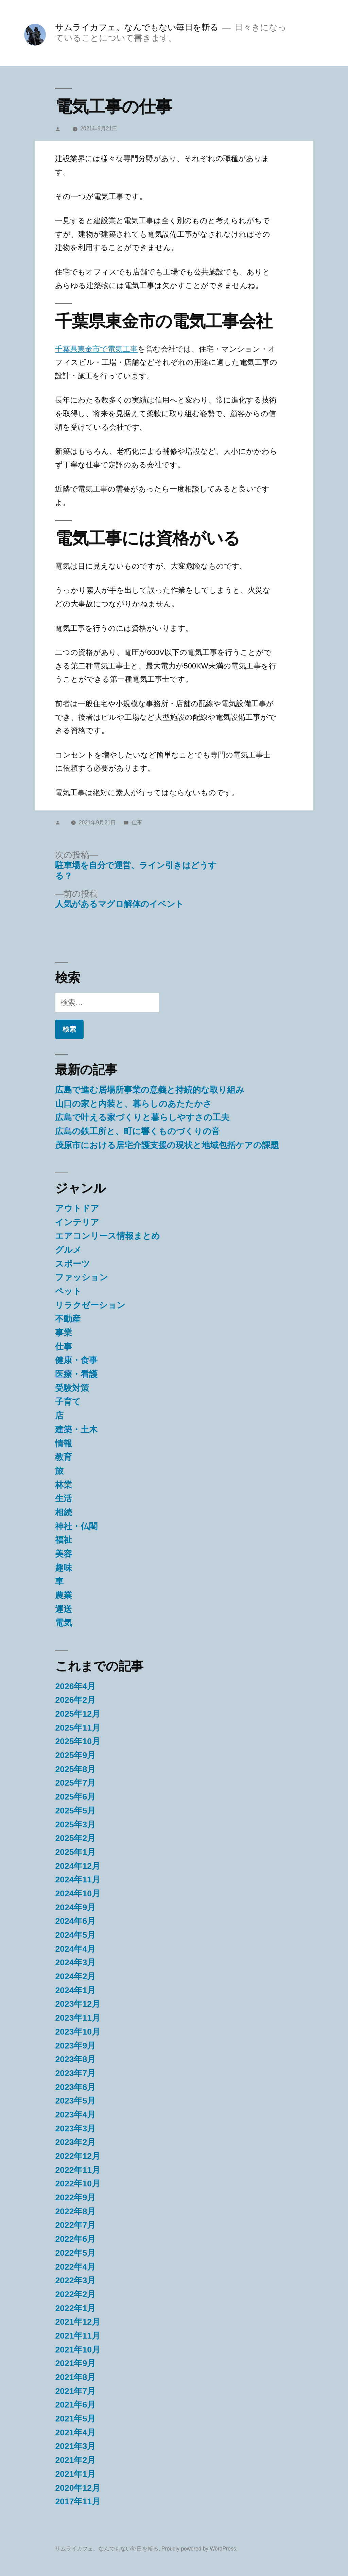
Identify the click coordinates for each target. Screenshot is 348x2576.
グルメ (68, 1249)
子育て (68, 1401)
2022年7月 (75, 2225)
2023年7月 (75, 2073)
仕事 (137, 822)
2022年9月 (75, 2197)
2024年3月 (75, 1962)
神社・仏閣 (76, 1526)
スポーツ (72, 1263)
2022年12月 (77, 2156)
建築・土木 (76, 1429)
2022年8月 (75, 2211)
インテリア (77, 1222)
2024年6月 (75, 1921)
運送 (63, 1609)
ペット (68, 1291)
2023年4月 (75, 2114)
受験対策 (72, 1388)
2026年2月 (75, 1699)
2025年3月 (75, 1824)
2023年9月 (75, 2045)
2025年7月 (75, 1782)
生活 (63, 1498)
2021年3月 (75, 2446)
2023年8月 (75, 2059)
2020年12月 (77, 2487)
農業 (63, 1595)
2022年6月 (75, 2238)
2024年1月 (75, 1990)
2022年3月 (75, 2280)
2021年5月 (75, 2418)
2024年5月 (75, 1934)
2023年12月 (77, 2003)
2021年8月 (75, 2377)
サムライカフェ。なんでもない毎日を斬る (137, 27)
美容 (63, 1553)
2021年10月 (77, 2349)
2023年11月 (77, 2017)
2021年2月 (75, 2460)
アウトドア (77, 1208)
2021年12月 (77, 2321)
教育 (63, 1457)
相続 (63, 1512)
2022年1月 (75, 2308)
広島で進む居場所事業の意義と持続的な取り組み (149, 1089)
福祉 (63, 1539)
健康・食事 (76, 1360)
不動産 (68, 1318)
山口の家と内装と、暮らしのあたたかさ (133, 1103)
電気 (63, 1622)
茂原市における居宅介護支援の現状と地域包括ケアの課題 (167, 1145)
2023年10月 (77, 2031)
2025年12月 (77, 1713)
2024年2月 (75, 1976)
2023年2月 (75, 2142)
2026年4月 (75, 1686)
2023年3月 (75, 2128)
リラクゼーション (90, 1305)
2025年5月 (75, 1810)
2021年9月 (75, 2363)
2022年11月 (77, 2170)
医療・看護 (76, 1374)
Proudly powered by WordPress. (199, 2549)
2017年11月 (77, 2501)
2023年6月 (75, 2087)
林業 (63, 1484)
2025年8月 (75, 1769)
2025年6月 (75, 1796)
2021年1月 (75, 2474)
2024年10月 (77, 1893)
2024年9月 (75, 1907)
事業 (63, 1332)
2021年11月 (77, 2335)
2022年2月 (75, 2294)
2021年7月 (75, 2391)
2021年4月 (75, 2432)
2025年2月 (75, 1838)
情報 (63, 1443)
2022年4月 (75, 2266)
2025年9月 (75, 1755)
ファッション (81, 1277)
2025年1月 (75, 1852)
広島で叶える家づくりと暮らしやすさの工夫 (142, 1117)
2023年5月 (75, 2100)
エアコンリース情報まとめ (107, 1235)
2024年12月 (77, 1866)
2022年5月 (75, 2252)
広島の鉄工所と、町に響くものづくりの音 (137, 1131)
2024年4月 (75, 1948)
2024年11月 (77, 1879)
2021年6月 (75, 2404)
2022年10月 (77, 2183)
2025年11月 (77, 1727)
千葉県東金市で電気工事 (96, 349)
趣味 (63, 1567)
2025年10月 (77, 1741)
